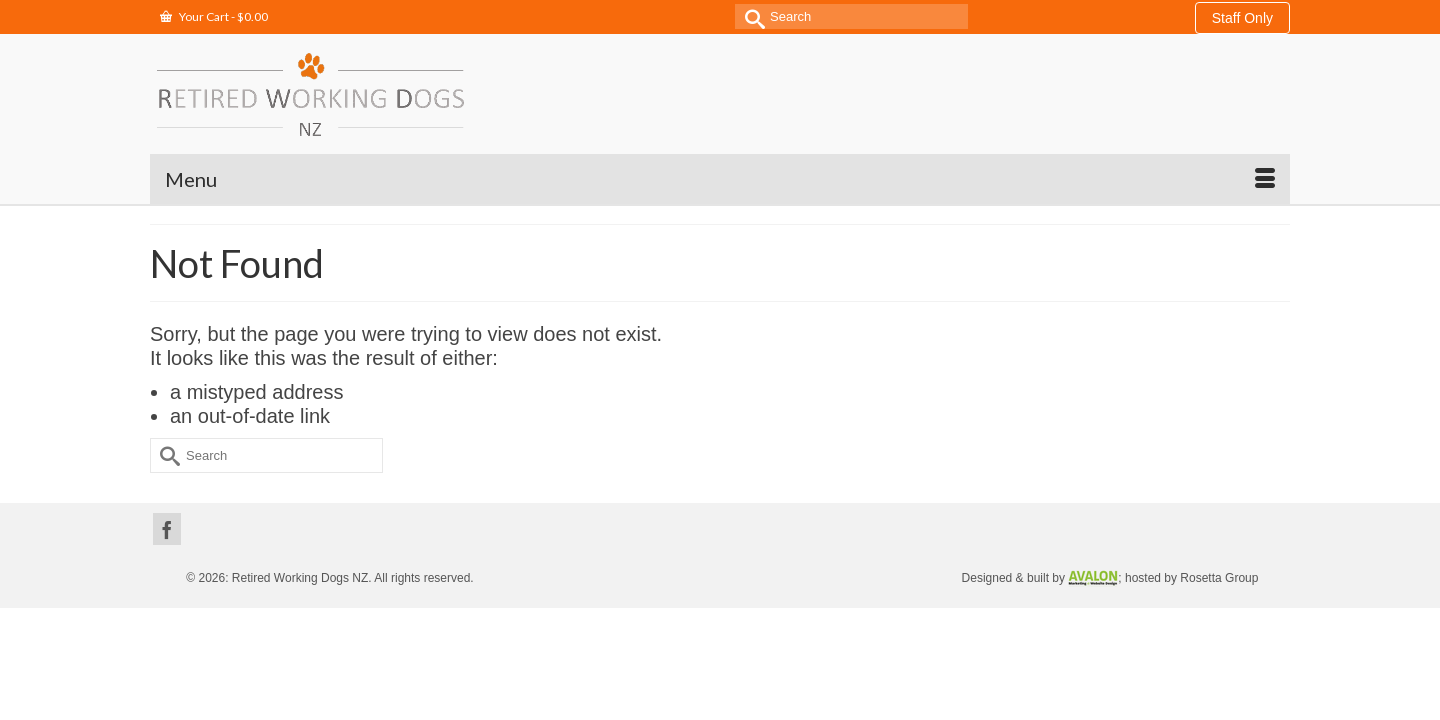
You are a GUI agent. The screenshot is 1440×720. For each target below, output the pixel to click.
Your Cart (214, 16)
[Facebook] (167, 479)
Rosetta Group (1219, 528)
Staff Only (1242, 18)
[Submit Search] (750, 16)
